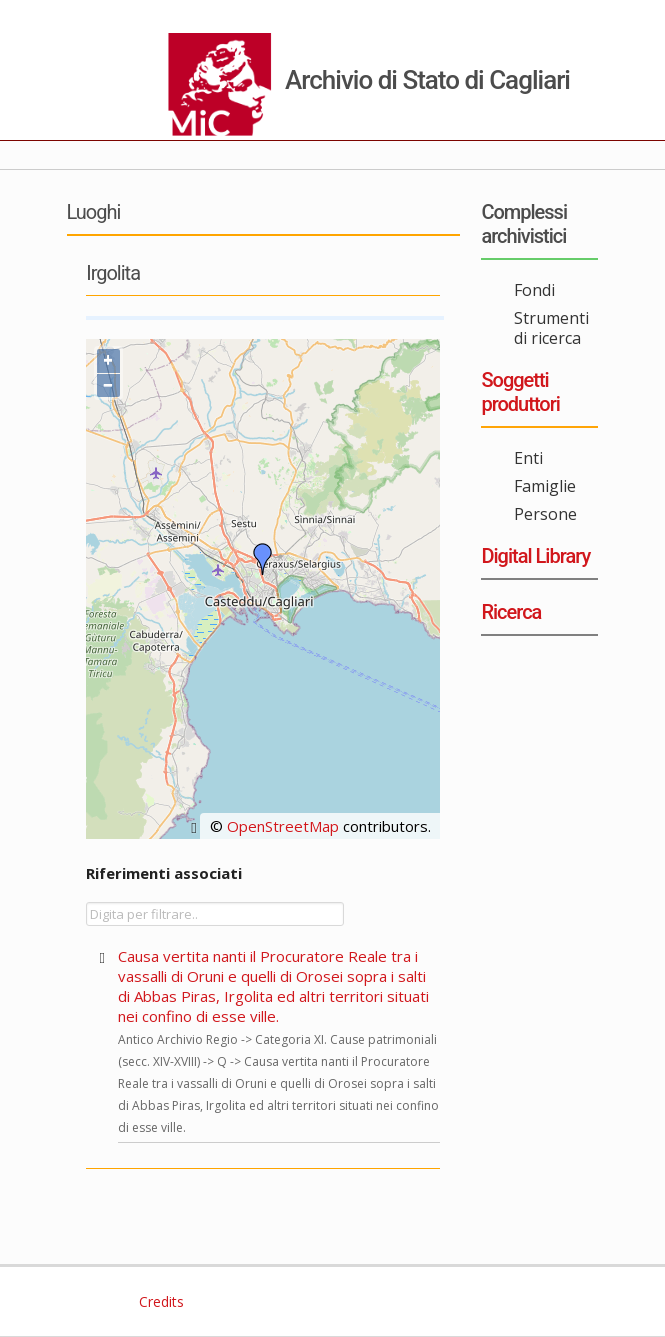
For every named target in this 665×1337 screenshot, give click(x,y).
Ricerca (511, 612)
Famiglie (545, 486)
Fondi (534, 290)
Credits (159, 1301)
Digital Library (535, 556)
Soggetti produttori (520, 392)
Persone (545, 514)
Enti (528, 458)
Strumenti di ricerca (551, 328)
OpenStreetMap (283, 826)
